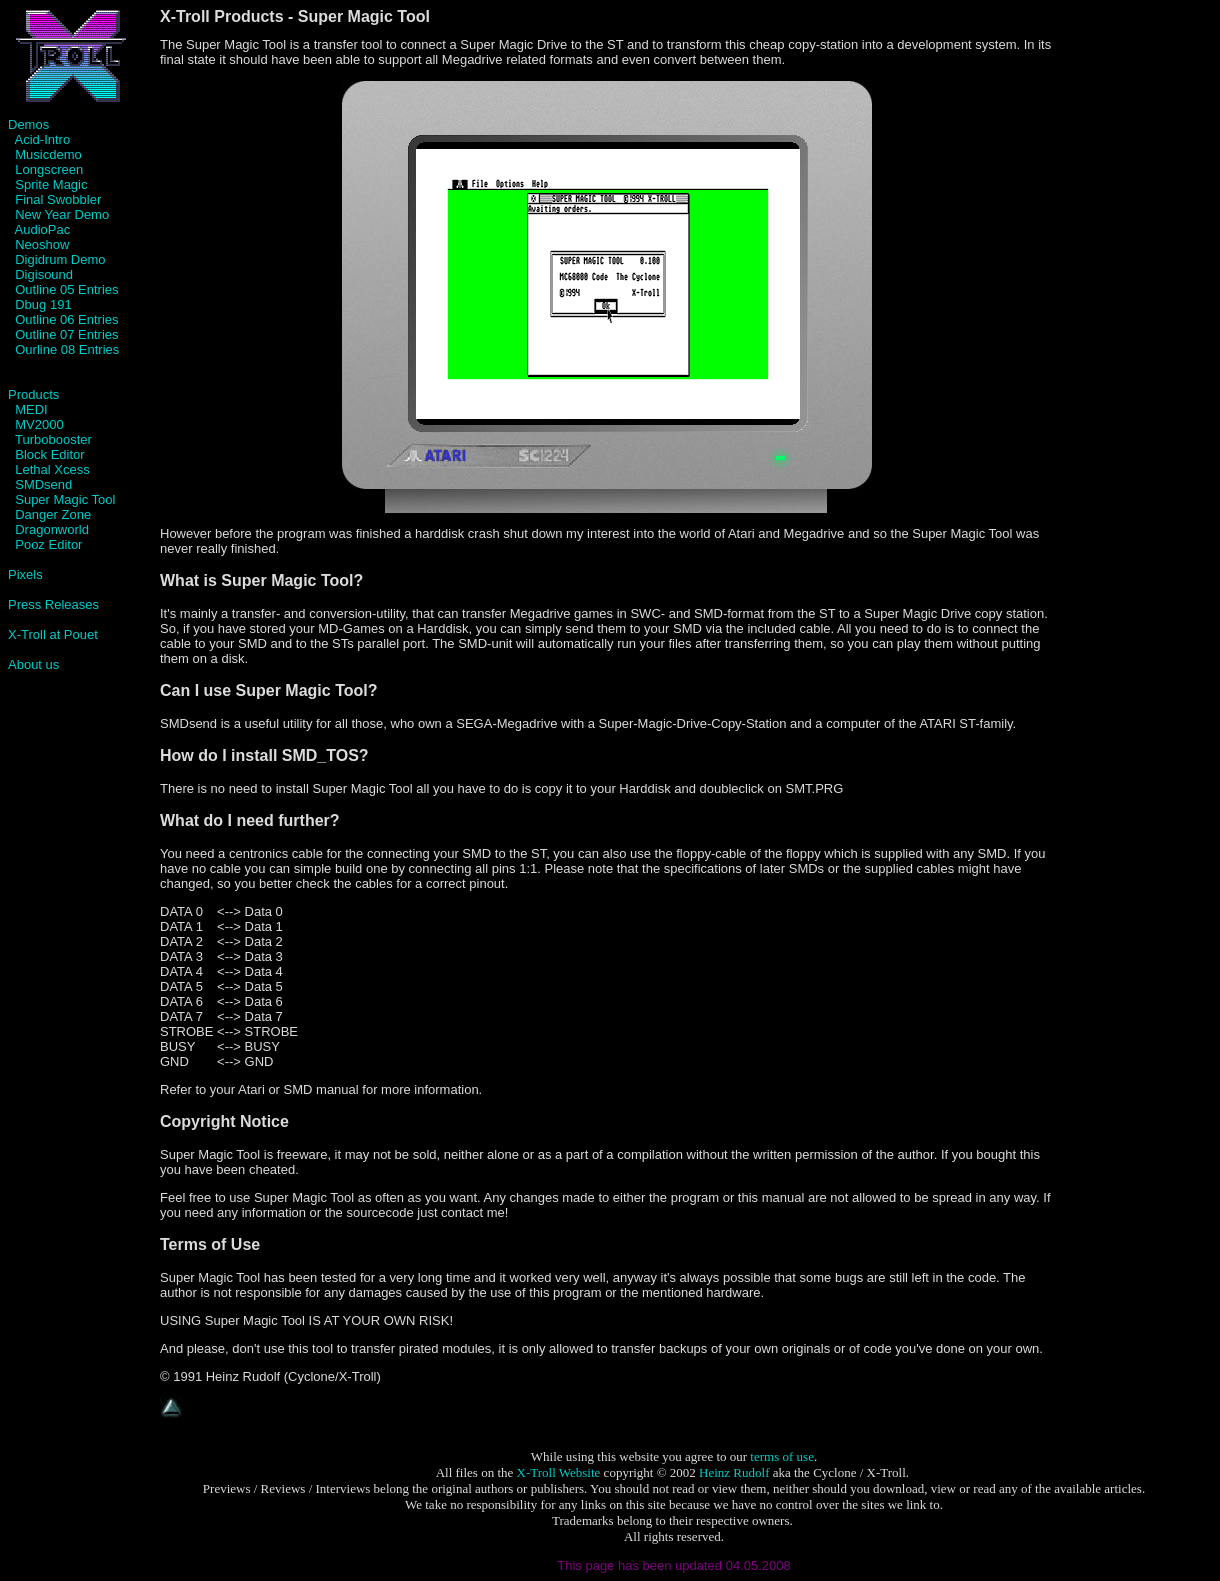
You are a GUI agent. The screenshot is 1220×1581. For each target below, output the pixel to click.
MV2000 (39, 424)
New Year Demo (62, 214)
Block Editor (49, 454)
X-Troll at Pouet (53, 634)
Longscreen (49, 169)
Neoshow (42, 244)
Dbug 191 (43, 304)
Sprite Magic (51, 184)
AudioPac (43, 229)
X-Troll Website (559, 1472)
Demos (28, 124)
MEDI (31, 409)
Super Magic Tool (65, 499)
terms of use (782, 1456)
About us (33, 664)
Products (33, 394)
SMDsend (43, 484)
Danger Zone (53, 514)
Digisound (44, 274)
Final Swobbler (58, 199)
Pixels (25, 574)
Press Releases (53, 604)
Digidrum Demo (60, 259)
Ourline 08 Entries (67, 349)
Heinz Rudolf (734, 1472)
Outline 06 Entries (63, 319)
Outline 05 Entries (66, 289)
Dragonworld (52, 529)
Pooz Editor (48, 544)
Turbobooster (53, 439)
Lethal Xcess (49, 469)
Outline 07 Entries (63, 334)
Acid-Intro (43, 139)
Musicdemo (48, 154)
